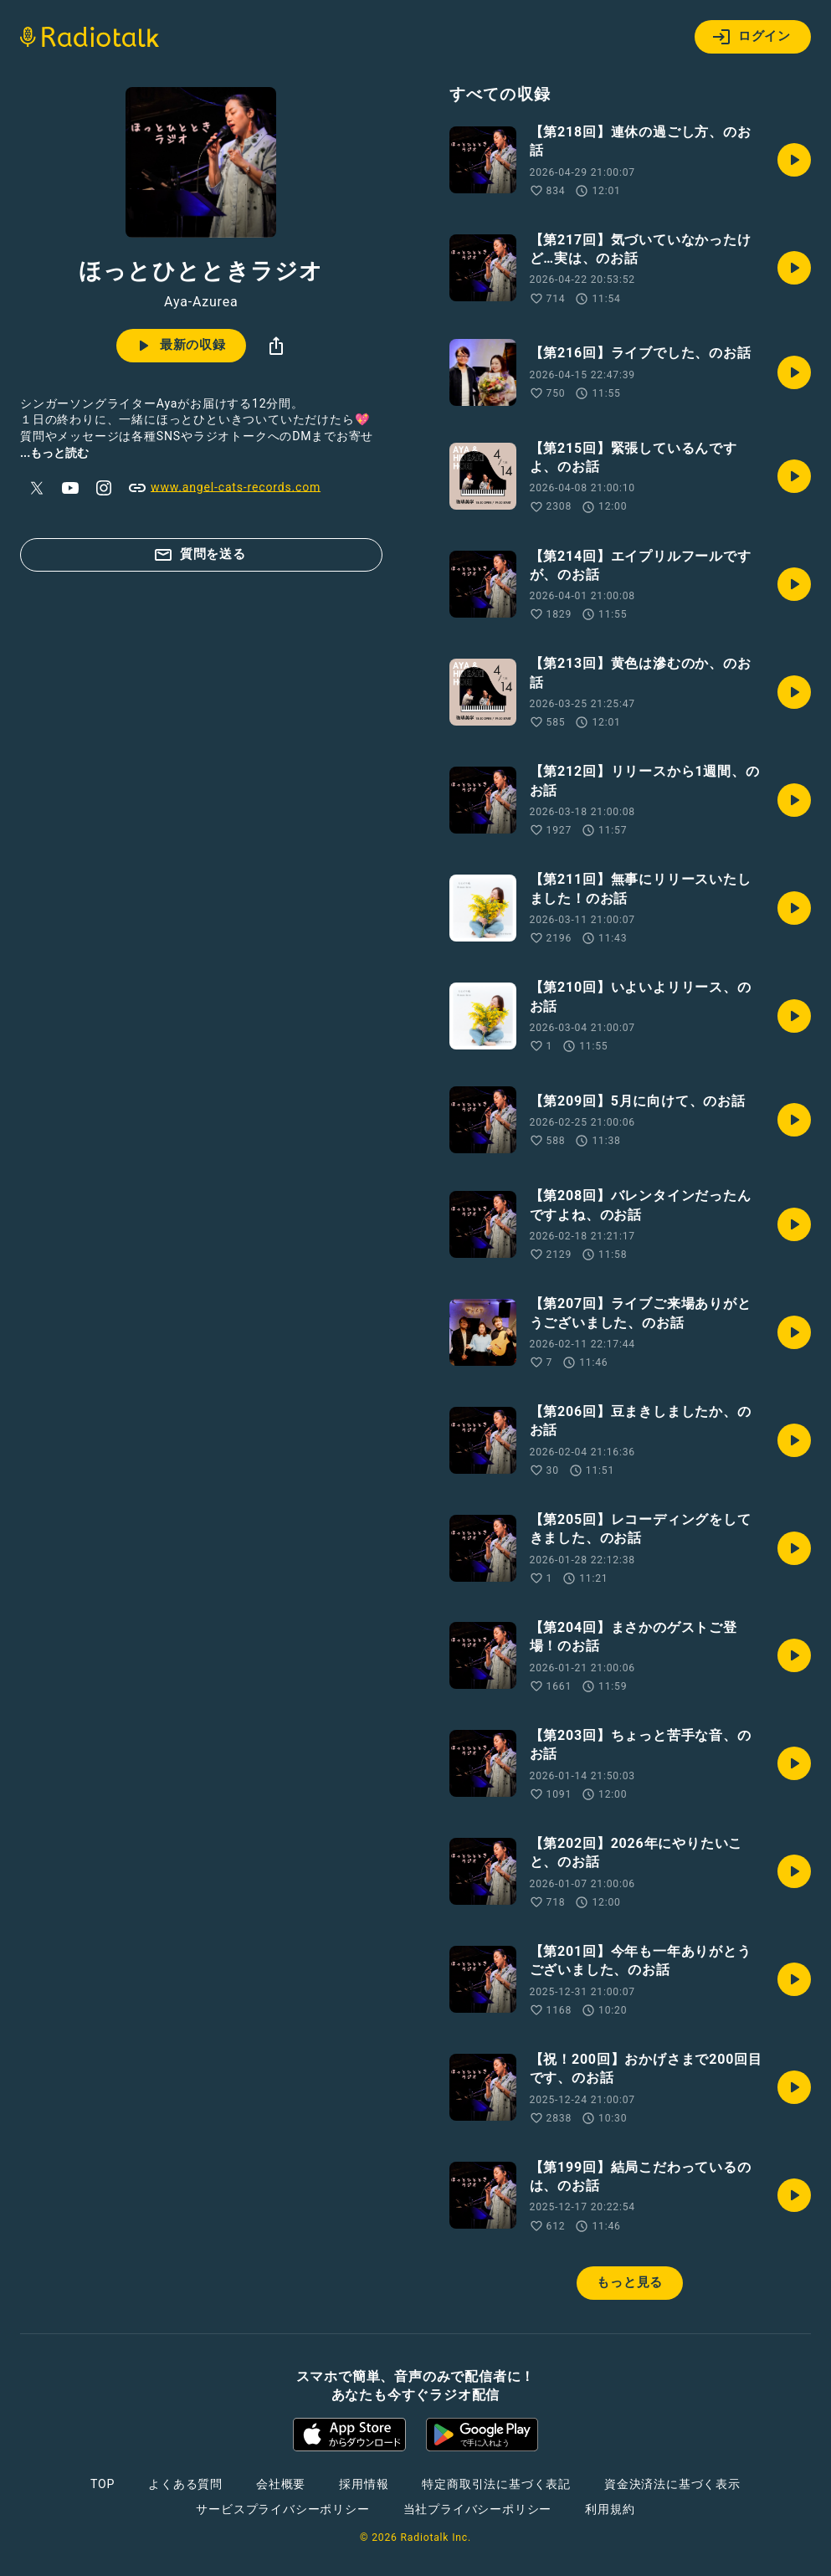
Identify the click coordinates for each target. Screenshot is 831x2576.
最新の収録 (179, 346)
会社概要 (280, 2484)
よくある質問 (185, 2484)
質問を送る (199, 555)
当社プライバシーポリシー (477, 2509)
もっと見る (630, 2282)
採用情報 (363, 2484)
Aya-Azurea (201, 302)
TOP (102, 2484)
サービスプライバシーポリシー (282, 2509)
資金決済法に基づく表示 (672, 2484)
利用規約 (609, 2509)
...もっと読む (54, 452)
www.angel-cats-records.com (224, 488)
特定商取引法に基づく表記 (496, 2484)
